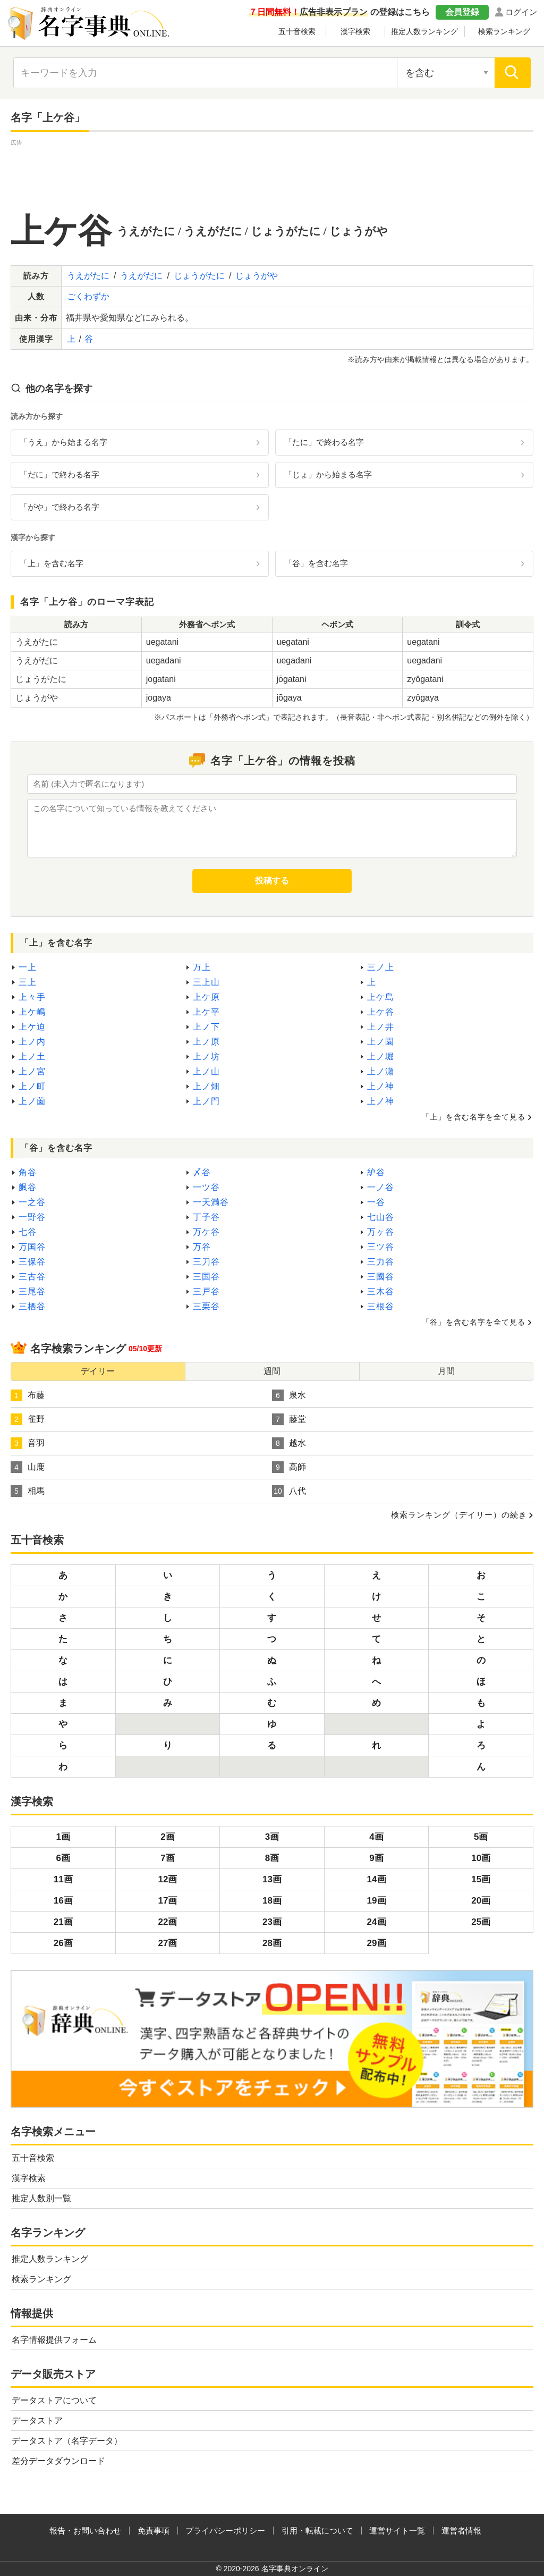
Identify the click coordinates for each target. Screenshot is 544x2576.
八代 (289, 1491)
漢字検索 (355, 31)
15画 (480, 1879)
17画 (167, 1901)
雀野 (28, 1419)
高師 (289, 1467)
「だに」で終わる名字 (59, 474)
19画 (376, 1901)
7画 (167, 1858)
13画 (272, 1879)
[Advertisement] (272, 172)
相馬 (28, 1491)
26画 (63, 1943)
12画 (167, 1879)
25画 (480, 1922)
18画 (272, 1901)
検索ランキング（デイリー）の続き (459, 1514)
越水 (289, 1443)
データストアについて (54, 2400)
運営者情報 (461, 2531)
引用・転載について (317, 2531)
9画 (376, 1858)
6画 (63, 1858)
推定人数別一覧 (41, 2198)
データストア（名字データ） (67, 2440)
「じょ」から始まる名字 (328, 474)
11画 (63, 1879)
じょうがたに (199, 275)
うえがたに (88, 275)
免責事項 (153, 2531)
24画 (376, 1922)
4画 (376, 1837)
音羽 (28, 1443)
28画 (272, 1943)
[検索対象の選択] (446, 72)
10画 (480, 1858)
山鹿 (28, 1467)
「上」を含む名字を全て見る (473, 1117)
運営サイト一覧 (397, 2531)
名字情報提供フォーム (54, 2339)
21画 (63, 1922)
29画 (376, 1943)
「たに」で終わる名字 (324, 442)
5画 (481, 1837)
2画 (167, 1837)
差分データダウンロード (58, 2460)
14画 (376, 1879)
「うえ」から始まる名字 (63, 442)
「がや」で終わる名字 (59, 506)
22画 (167, 1922)
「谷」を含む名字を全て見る (473, 1322)
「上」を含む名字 (51, 563)
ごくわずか (88, 296)
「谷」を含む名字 (316, 563)
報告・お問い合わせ (85, 2531)
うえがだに (141, 275)
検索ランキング (504, 31)
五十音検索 (297, 31)
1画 (63, 1837)
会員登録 (462, 11)
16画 (63, 1901)
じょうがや (256, 275)
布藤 (28, 1395)
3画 (272, 1837)
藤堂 (289, 1419)
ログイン (521, 11)
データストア (37, 2420)
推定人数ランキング (424, 31)
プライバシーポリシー (225, 2531)
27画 (167, 1943)
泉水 (289, 1395)
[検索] (513, 72)
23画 (272, 1922)
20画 (480, 1901)
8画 (272, 1858)
